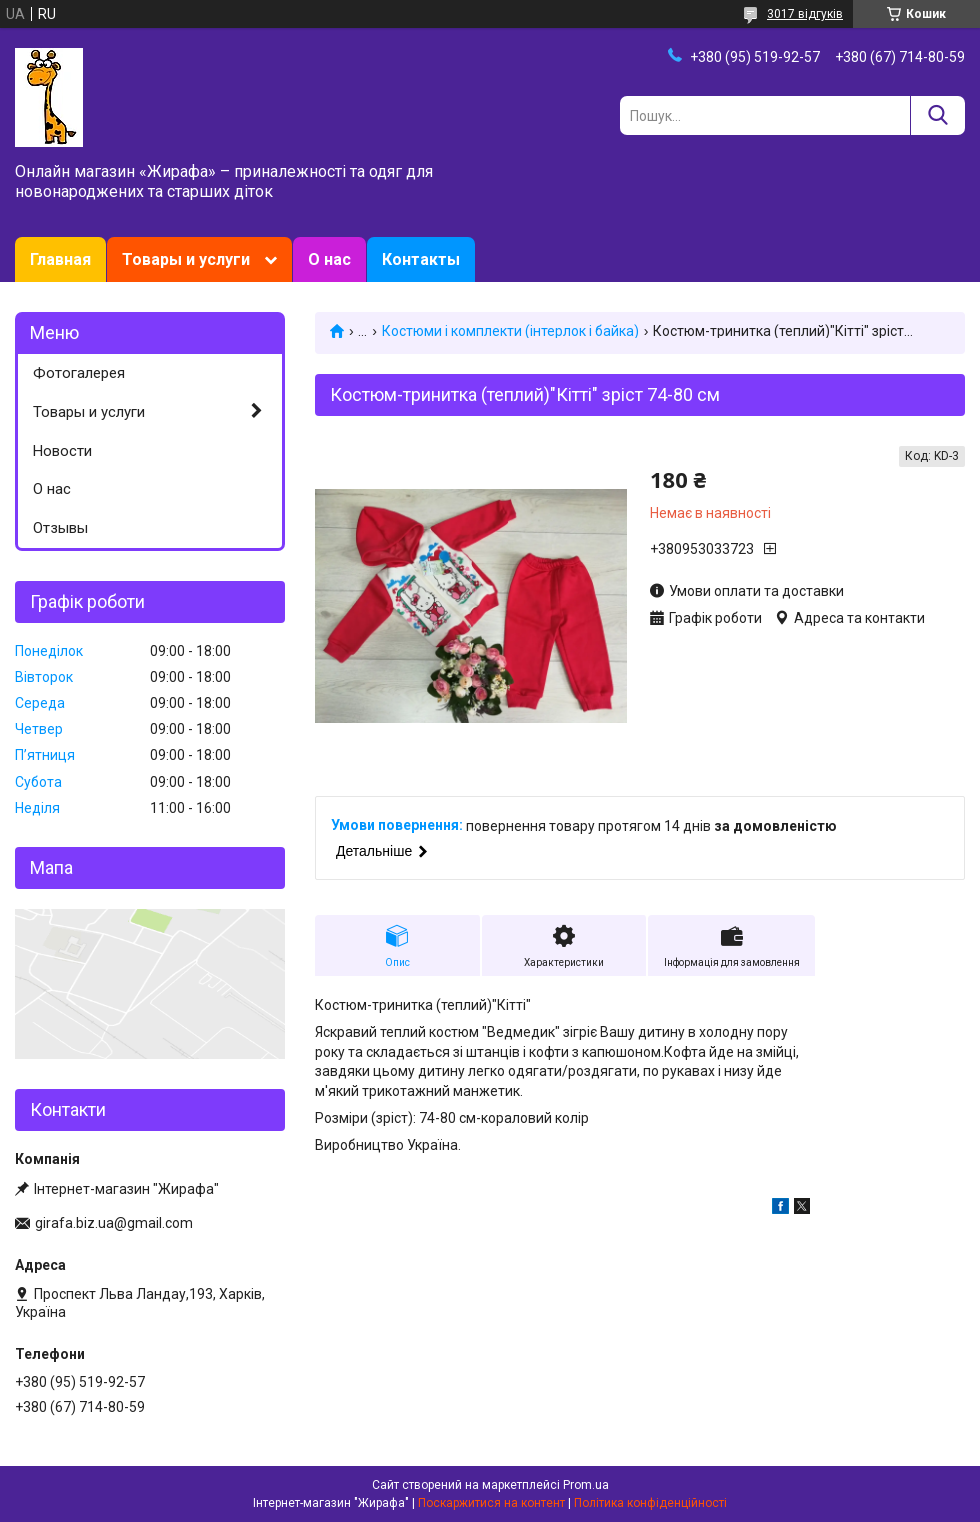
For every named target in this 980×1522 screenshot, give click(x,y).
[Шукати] (937, 115)
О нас (329, 259)
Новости (62, 451)
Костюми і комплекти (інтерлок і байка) (510, 331)
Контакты (421, 259)
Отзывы (60, 528)
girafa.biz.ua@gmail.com (114, 1223)
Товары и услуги (186, 259)
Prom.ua (586, 1485)
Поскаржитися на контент (491, 1503)
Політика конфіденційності (650, 1503)
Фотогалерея (79, 373)
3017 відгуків (805, 14)
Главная (60, 259)
